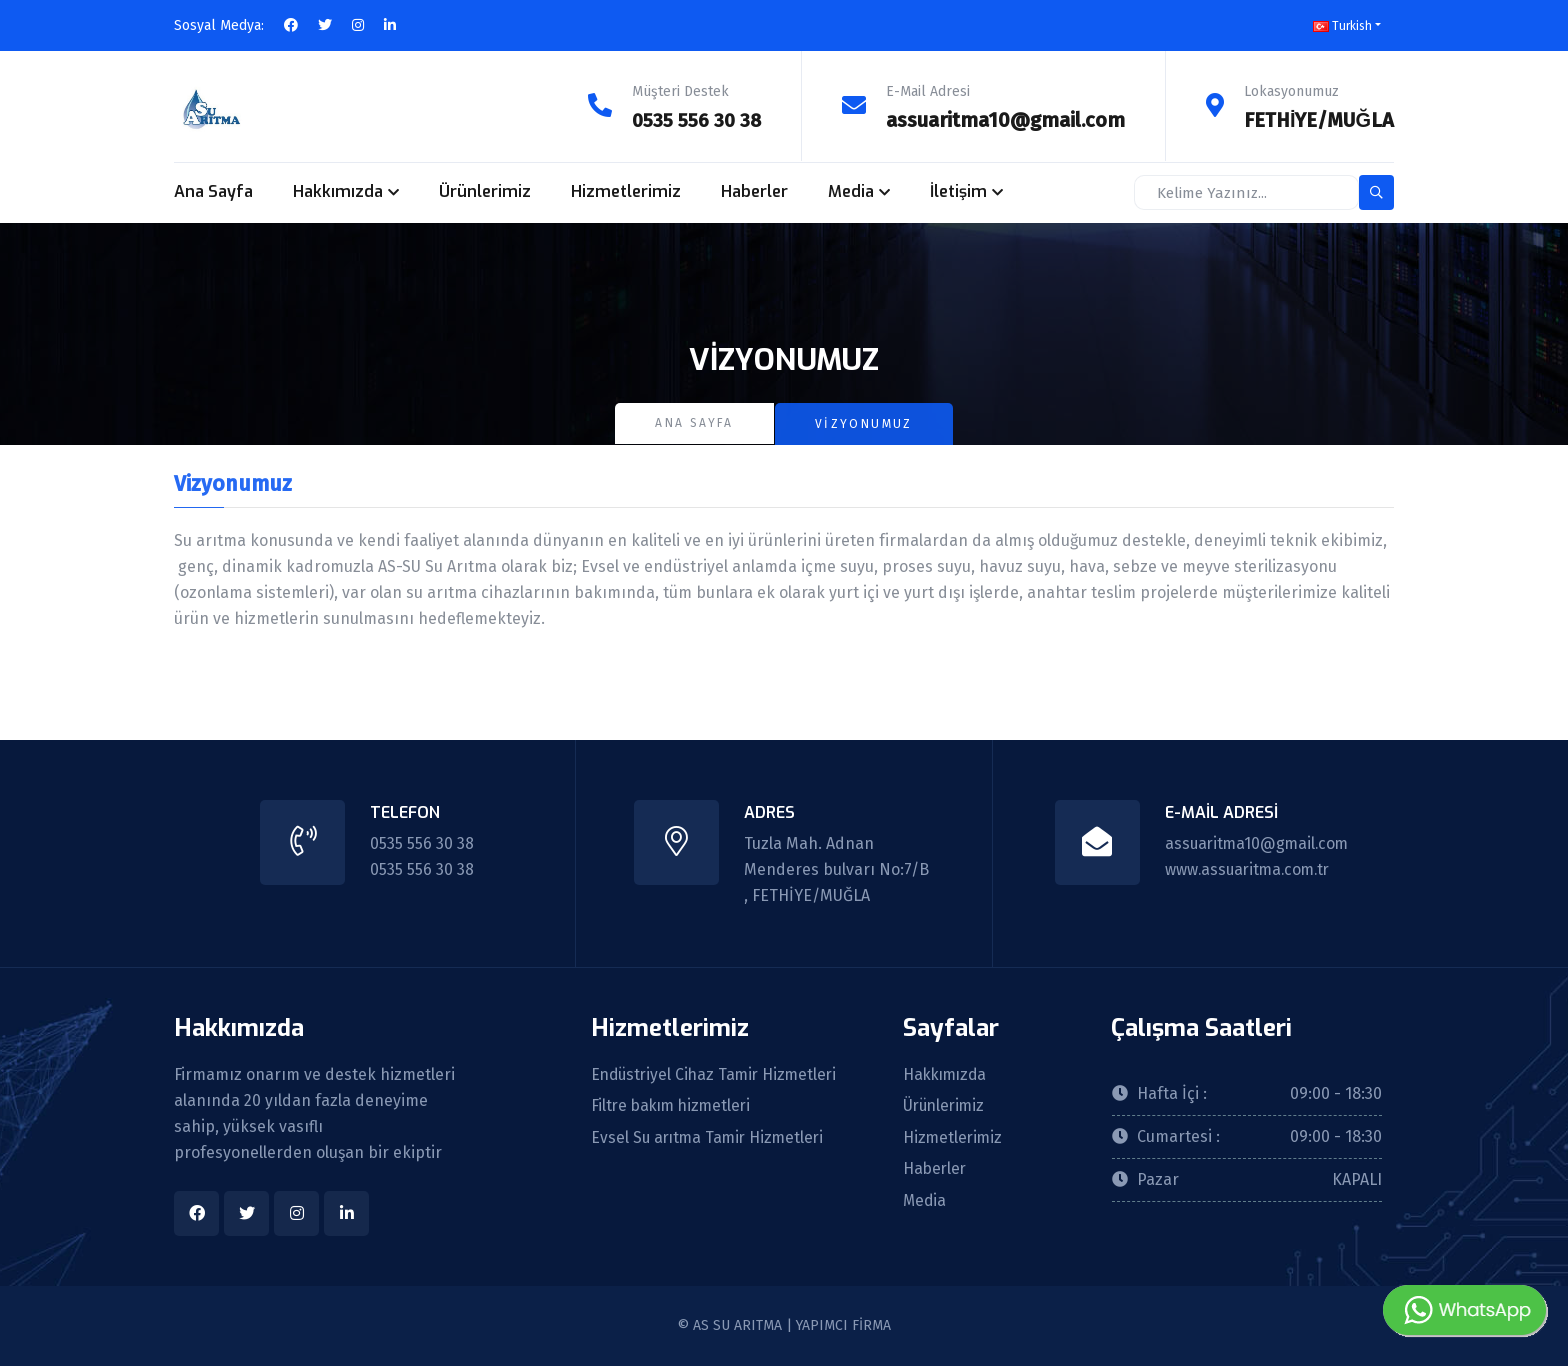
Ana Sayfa (213, 191)
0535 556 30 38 (695, 120)
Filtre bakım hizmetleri (674, 1106)
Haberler (754, 191)
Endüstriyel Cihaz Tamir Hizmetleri (718, 1074)
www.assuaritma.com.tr (1248, 868)
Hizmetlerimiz (626, 191)
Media (851, 191)
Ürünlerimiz (485, 191)
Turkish (1342, 26)
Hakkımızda (338, 191)
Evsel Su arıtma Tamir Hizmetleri (711, 1138)
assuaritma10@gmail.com (1005, 120)
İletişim (958, 191)
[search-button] (1376, 192)
